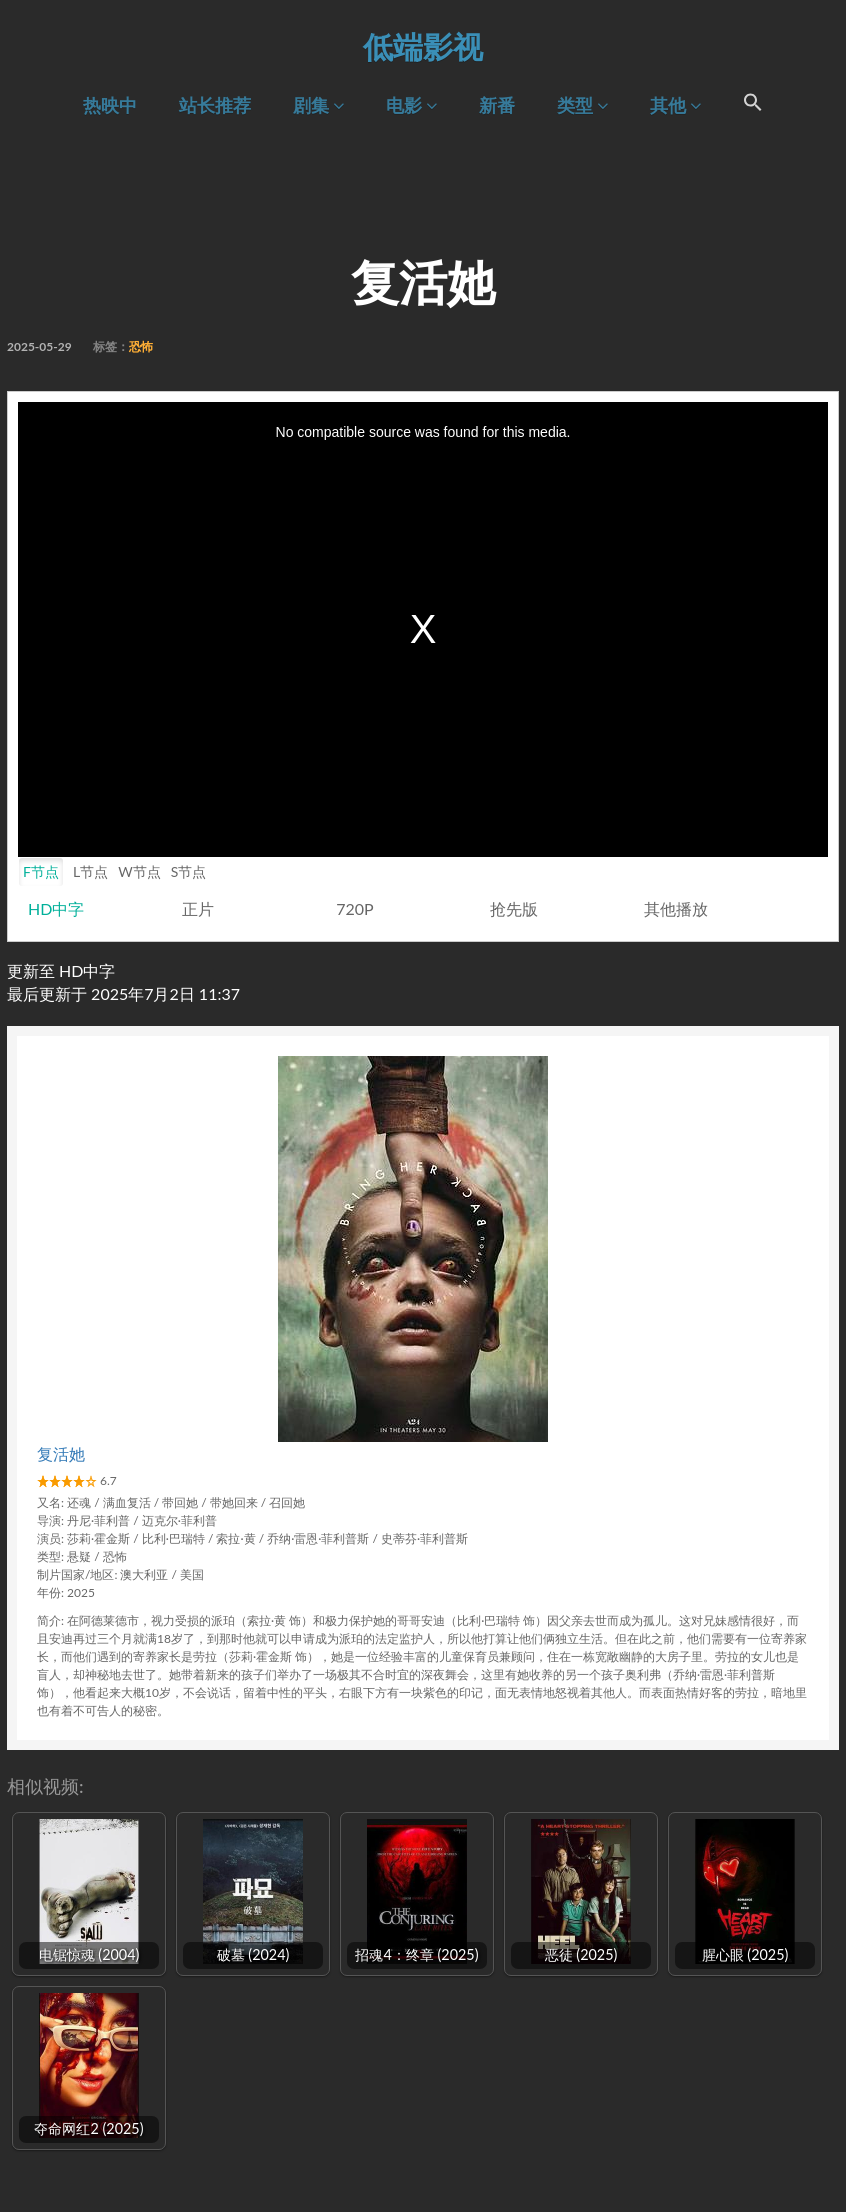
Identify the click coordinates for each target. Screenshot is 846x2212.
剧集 (318, 105)
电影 (411, 105)
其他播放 (676, 908)
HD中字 (56, 908)
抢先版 (514, 908)
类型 (582, 105)
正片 (198, 908)
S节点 (189, 871)
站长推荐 (215, 105)
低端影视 (423, 46)
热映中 (110, 105)
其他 (675, 105)
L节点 (90, 871)
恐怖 (141, 346)
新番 (497, 105)
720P (354, 908)
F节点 (41, 871)
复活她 (61, 1453)
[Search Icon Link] (753, 105)
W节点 (139, 871)
